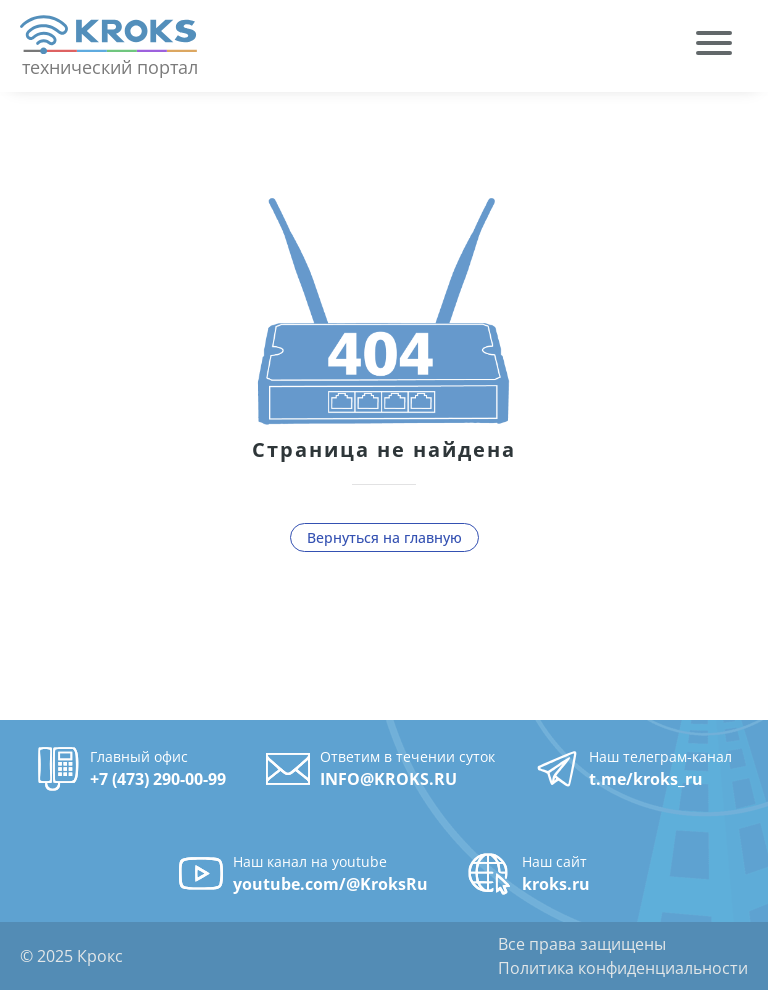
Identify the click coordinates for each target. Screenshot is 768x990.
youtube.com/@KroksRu (330, 884)
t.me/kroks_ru (646, 779)
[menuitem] (714, 46)
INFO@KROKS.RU (388, 779)
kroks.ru (556, 884)
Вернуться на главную (384, 537)
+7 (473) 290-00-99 (158, 779)
